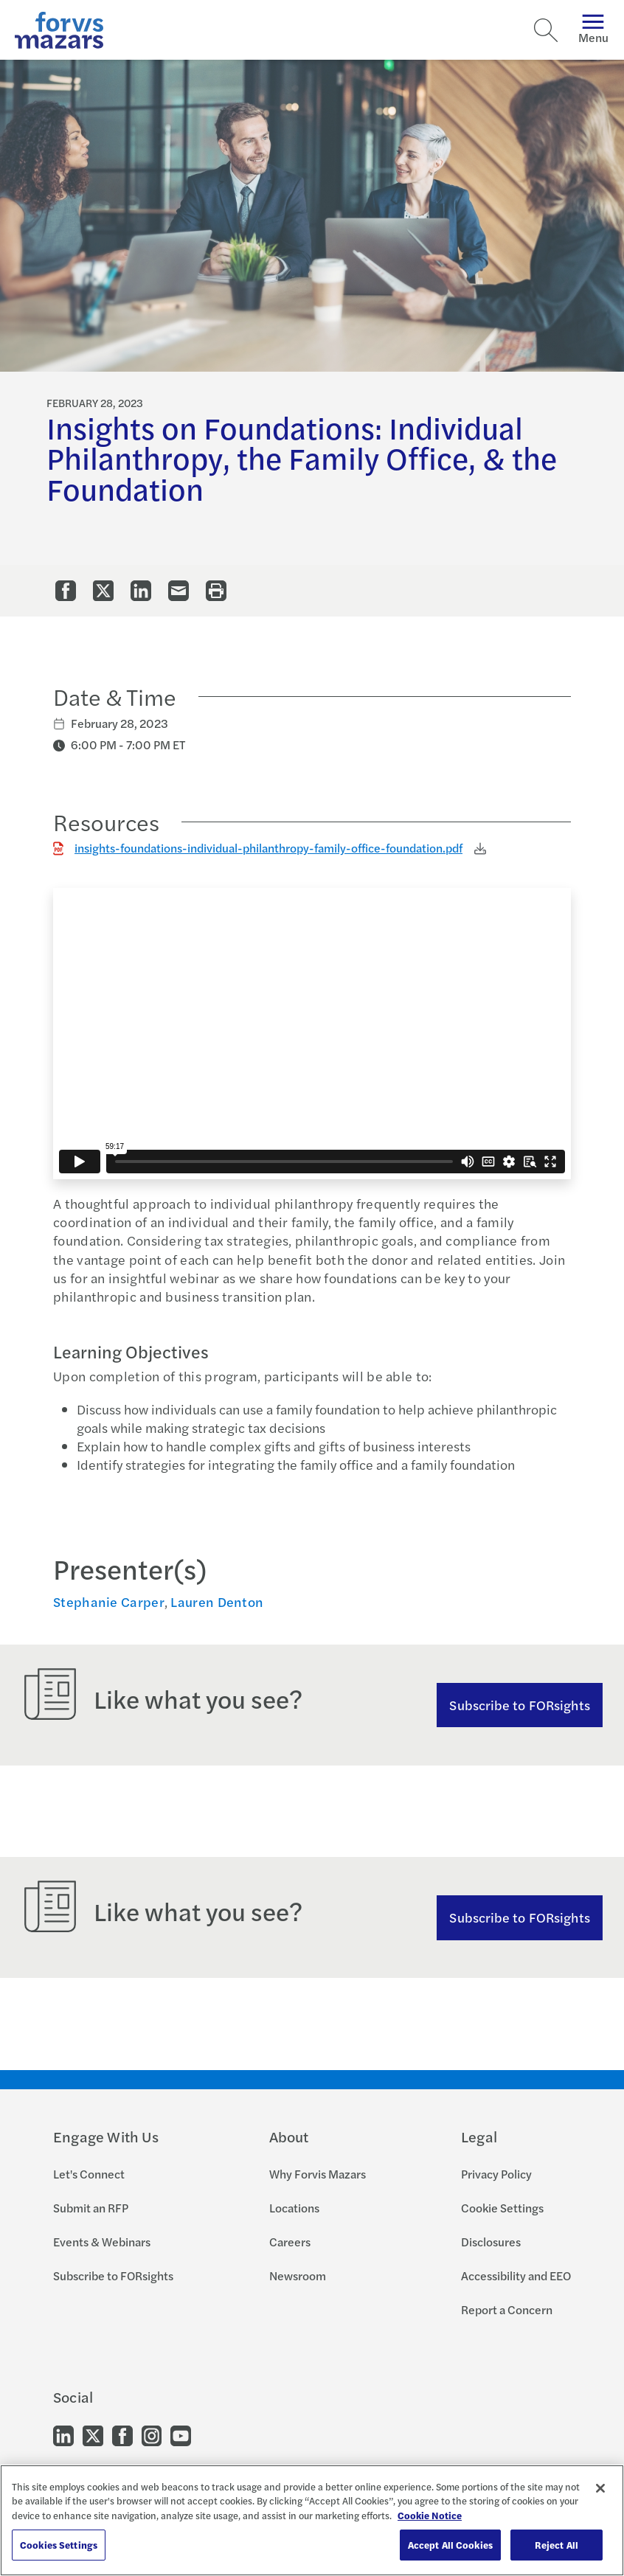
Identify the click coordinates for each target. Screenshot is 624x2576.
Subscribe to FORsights (519, 1704)
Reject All (556, 2545)
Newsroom (297, 2275)
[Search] (546, 30)
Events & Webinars (101, 2241)
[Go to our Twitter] (93, 2434)
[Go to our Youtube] (180, 2434)
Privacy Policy (496, 2173)
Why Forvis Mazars (317, 2173)
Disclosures (491, 2241)
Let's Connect (89, 2173)
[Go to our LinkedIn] (63, 2434)
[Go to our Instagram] (152, 2434)
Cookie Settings (502, 2207)
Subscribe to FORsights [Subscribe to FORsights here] (519, 1917)
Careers (290, 2241)
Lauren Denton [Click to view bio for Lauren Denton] (216, 1601)
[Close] (600, 2488)
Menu (593, 30)
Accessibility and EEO (516, 2275)
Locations (294, 2207)
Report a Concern (506, 2309)
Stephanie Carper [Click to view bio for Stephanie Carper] (108, 1601)
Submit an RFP (90, 2207)
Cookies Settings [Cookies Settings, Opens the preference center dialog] (58, 2545)
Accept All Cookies (450, 2545)
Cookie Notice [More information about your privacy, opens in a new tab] (430, 2515)
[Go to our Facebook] (122, 2434)
